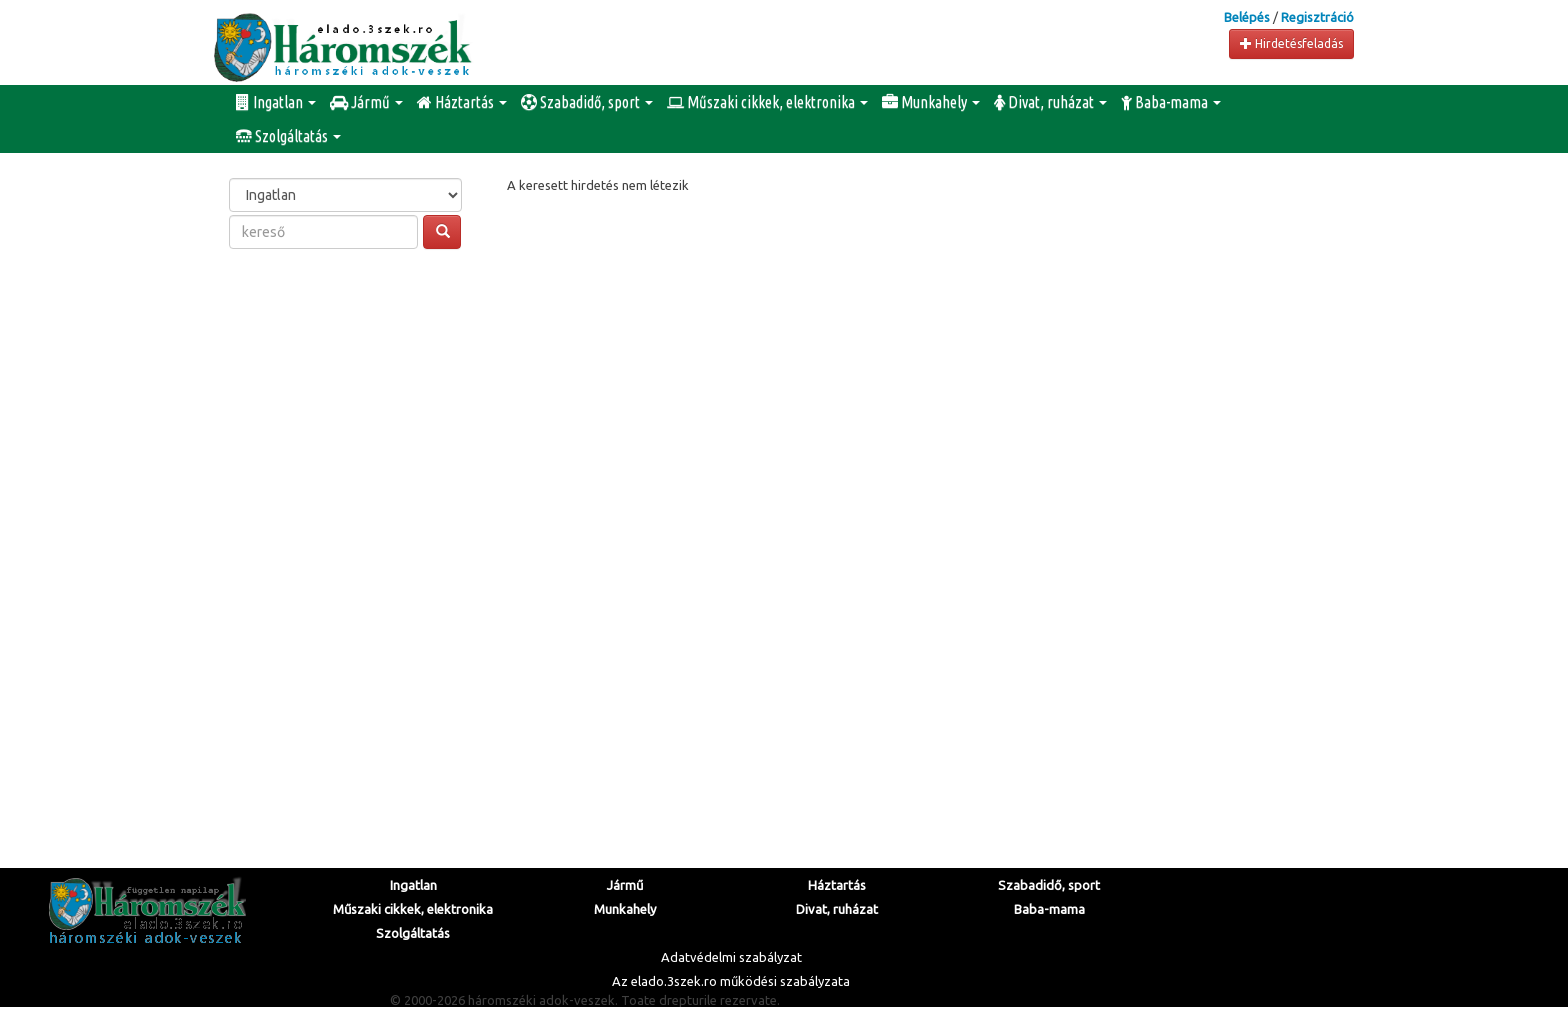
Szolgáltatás (288, 136)
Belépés (1247, 17)
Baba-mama (1171, 102)
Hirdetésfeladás (1291, 43)
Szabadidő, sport (587, 102)
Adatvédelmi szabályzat (731, 957)
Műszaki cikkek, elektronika (767, 102)
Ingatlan (276, 102)
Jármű (366, 102)
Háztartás (462, 102)
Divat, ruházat (1050, 102)
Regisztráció (1317, 17)
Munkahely (931, 102)
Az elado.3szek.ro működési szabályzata (731, 981)
